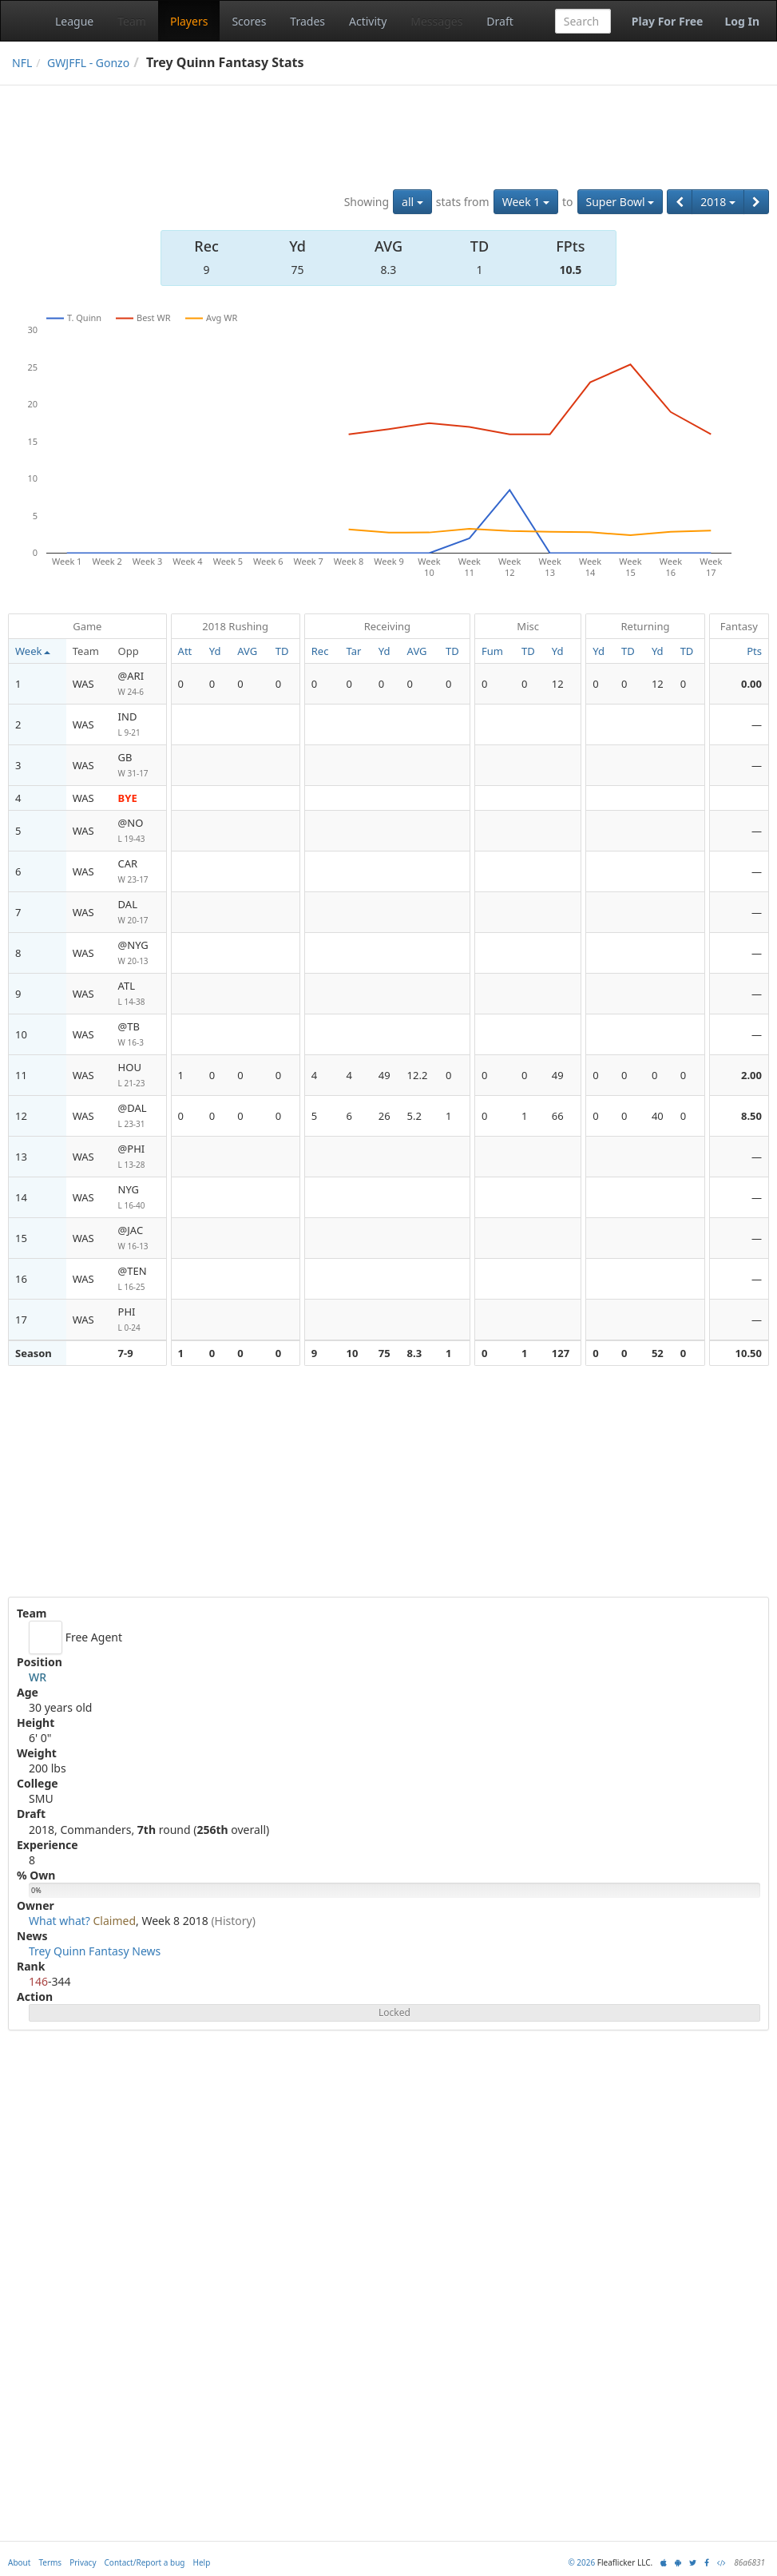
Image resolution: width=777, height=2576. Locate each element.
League (74, 21)
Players (189, 21)
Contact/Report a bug (145, 2562)
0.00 (751, 684)
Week (32, 651)
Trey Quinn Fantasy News (95, 1951)
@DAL (139, 1116)
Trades (307, 21)
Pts (754, 651)
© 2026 (581, 2562)
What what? (59, 1920)
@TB (139, 1034)
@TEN (139, 1279)
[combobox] (583, 21)
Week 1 (525, 201)
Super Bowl (620, 201)
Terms (49, 2562)
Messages (436, 21)
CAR (139, 871)
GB (139, 765)
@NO (139, 831)
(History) (233, 1920)
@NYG (139, 953)
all (412, 201)
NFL (22, 62)
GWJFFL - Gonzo (88, 62)
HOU (139, 1075)
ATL (139, 994)
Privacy (82, 2562)
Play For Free (668, 21)
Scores (249, 21)
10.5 (570, 269)
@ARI (139, 684)
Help (202, 2562)
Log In (741, 21)
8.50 (751, 1116)
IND (139, 724)
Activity (368, 21)
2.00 (751, 1075)
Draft (499, 21)
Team (131, 21)
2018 (717, 201)
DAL (139, 912)
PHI (139, 1320)
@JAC (139, 1238)
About (19, 2562)
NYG (139, 1197)
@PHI (139, 1157)
